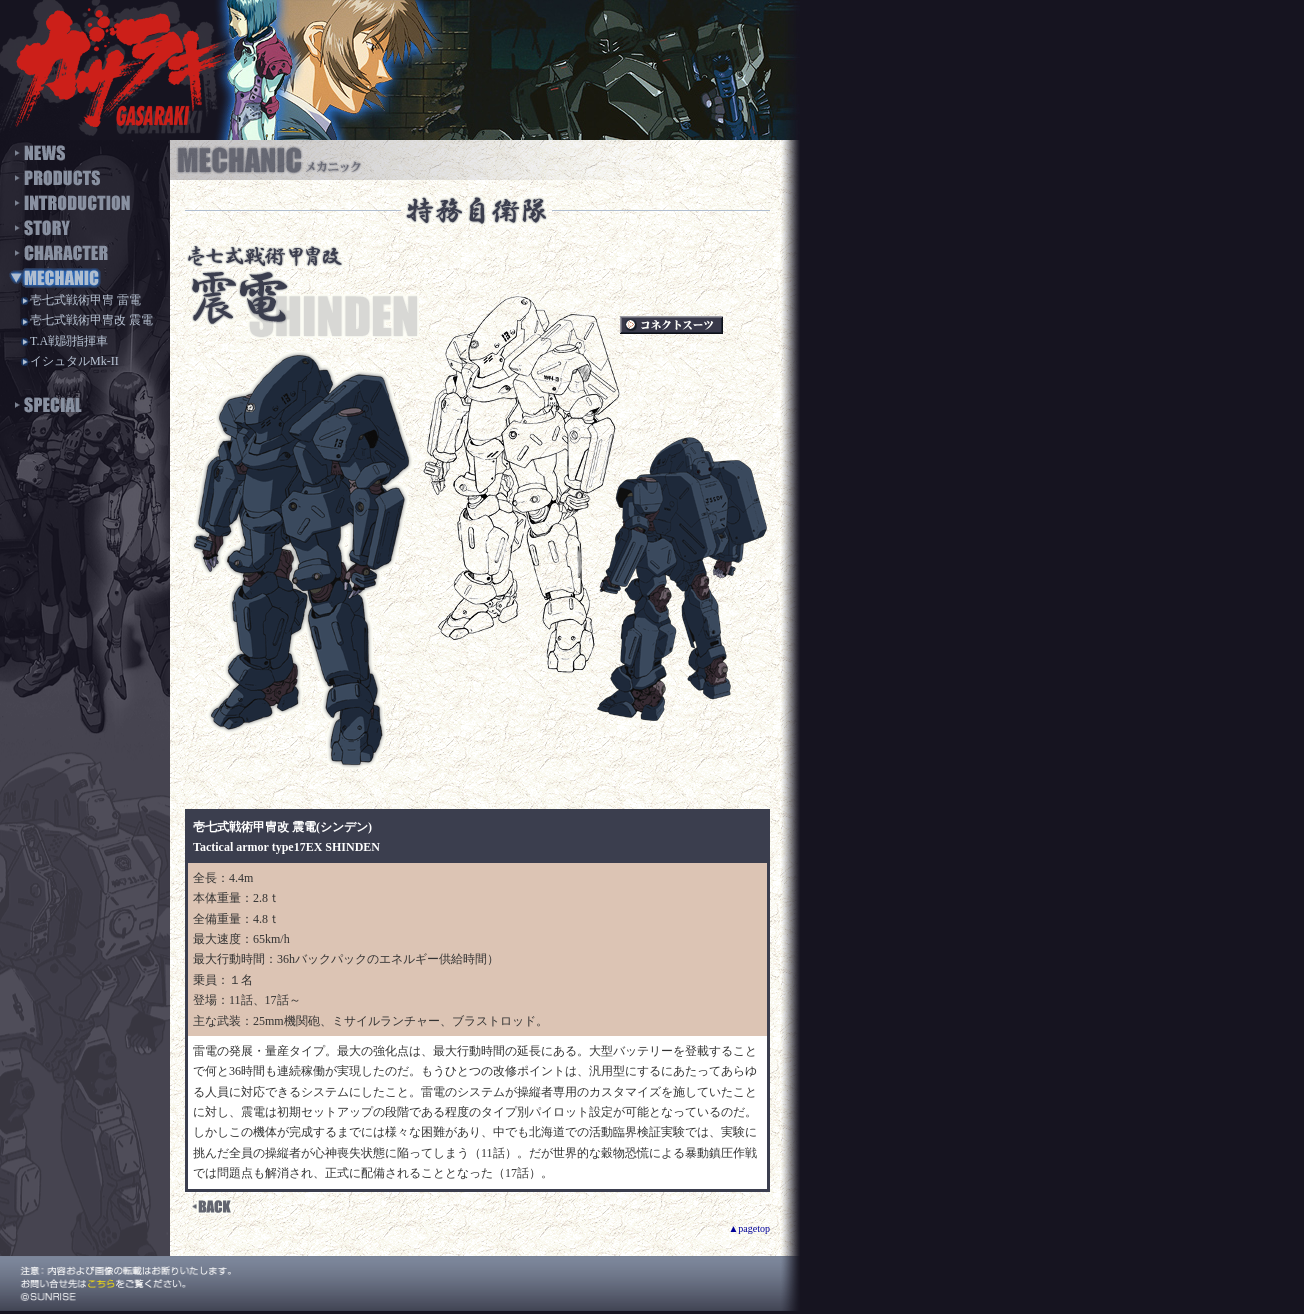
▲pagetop (749, 1228)
